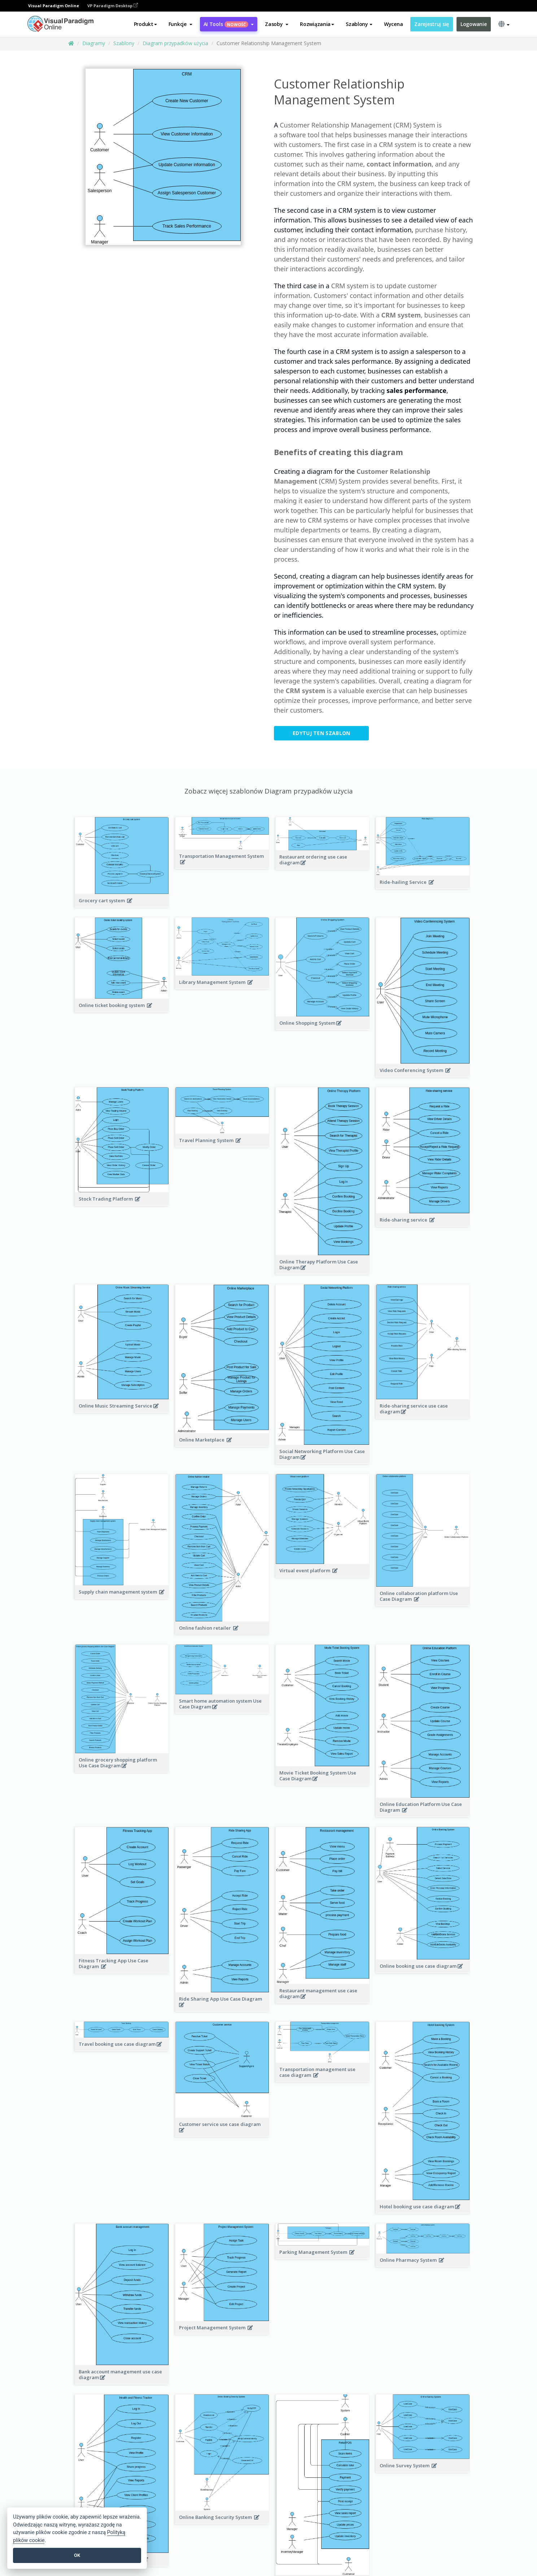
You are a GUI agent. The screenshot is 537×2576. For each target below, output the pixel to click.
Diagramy (93, 43)
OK (77, 2555)
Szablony (123, 43)
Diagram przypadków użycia (175, 43)
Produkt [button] (145, 24)
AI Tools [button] (229, 24)
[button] (180, 24)
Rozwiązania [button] (317, 24)
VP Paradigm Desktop (112, 5)
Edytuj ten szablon (321, 733)
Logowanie (473, 24)
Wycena (393, 24)
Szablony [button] (359, 24)
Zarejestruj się (431, 24)
